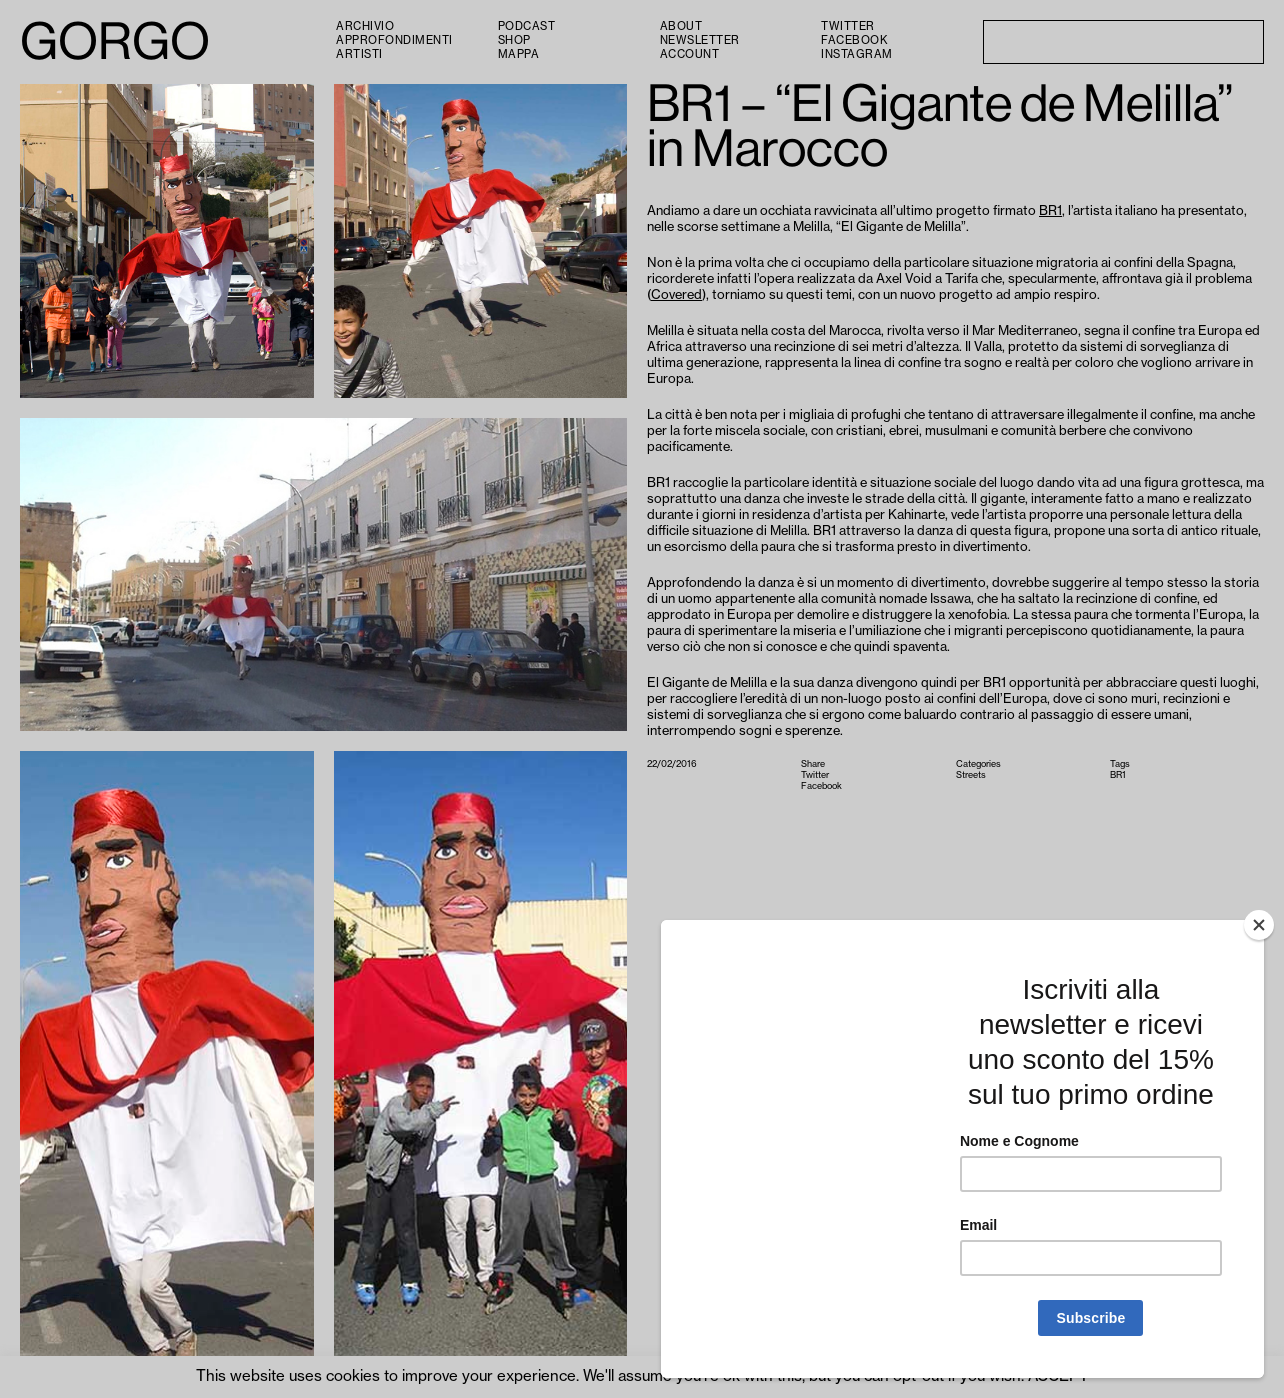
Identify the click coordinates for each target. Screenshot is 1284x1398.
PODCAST (527, 26)
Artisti (359, 54)
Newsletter (700, 40)
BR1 (1050, 210)
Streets (971, 775)
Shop (514, 40)
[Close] (1259, 925)
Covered (676, 294)
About (681, 26)
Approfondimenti (394, 40)
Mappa (519, 54)
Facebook (854, 40)
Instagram (857, 54)
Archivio (365, 26)
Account (690, 54)
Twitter (848, 26)
